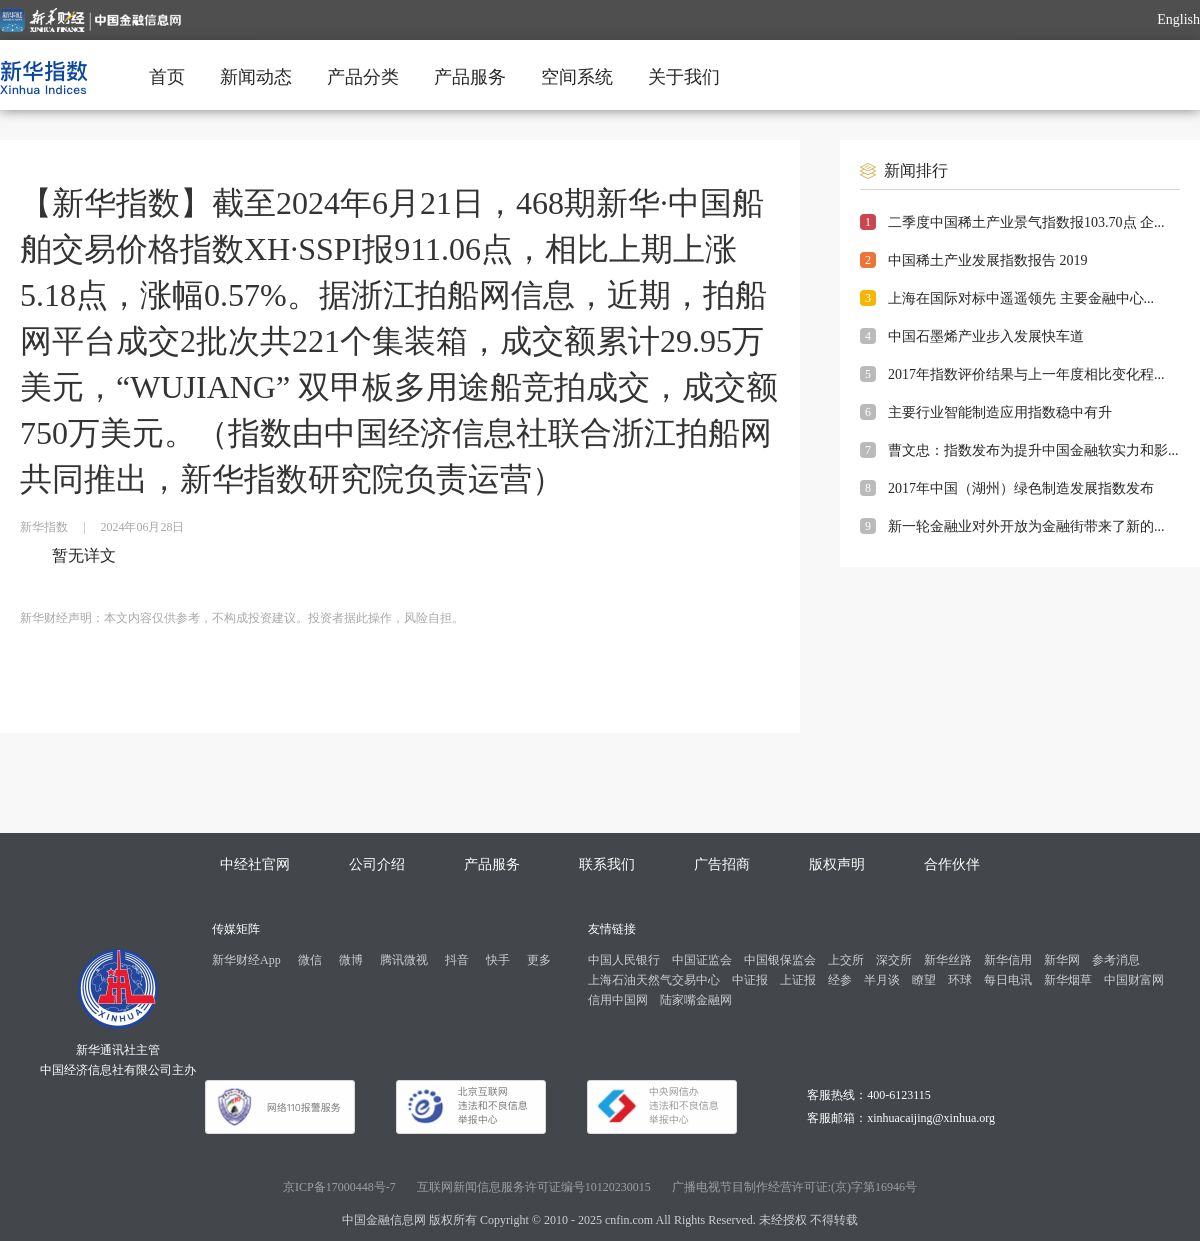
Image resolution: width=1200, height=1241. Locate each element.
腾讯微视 (404, 960)
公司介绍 (377, 864)
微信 (310, 960)
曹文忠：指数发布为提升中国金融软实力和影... (1033, 450)
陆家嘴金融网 (696, 1000)
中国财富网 (1134, 980)
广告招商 (722, 864)
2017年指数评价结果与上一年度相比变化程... (1026, 374)
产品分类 (363, 77)
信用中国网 (618, 1000)
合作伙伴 (952, 864)
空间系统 (577, 77)
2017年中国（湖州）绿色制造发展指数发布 (1021, 488)
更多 (539, 960)
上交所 (846, 960)
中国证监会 (702, 960)
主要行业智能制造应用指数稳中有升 (1000, 412)
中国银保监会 (780, 960)
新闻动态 (256, 77)
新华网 (1062, 960)
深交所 (894, 960)
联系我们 (607, 864)
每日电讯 (1008, 980)
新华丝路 (948, 960)
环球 (960, 980)
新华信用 (1008, 960)
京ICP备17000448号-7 (339, 1187)
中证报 (750, 980)
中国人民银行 (624, 960)
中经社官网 (255, 864)
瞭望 (924, 980)
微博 (351, 960)
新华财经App (246, 960)
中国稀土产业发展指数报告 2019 (988, 260)
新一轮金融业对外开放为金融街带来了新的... (1026, 526)
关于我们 (684, 77)
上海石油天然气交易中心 (654, 980)
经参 (840, 980)
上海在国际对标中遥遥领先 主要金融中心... (1021, 298)
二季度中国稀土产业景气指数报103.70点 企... (1026, 222)
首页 (167, 77)
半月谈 (882, 980)
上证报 (798, 980)
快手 (498, 960)
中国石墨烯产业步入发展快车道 (986, 336)
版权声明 (837, 864)
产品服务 (470, 77)
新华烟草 (1068, 980)
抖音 (457, 960)
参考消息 (1116, 960)
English (1178, 19)
